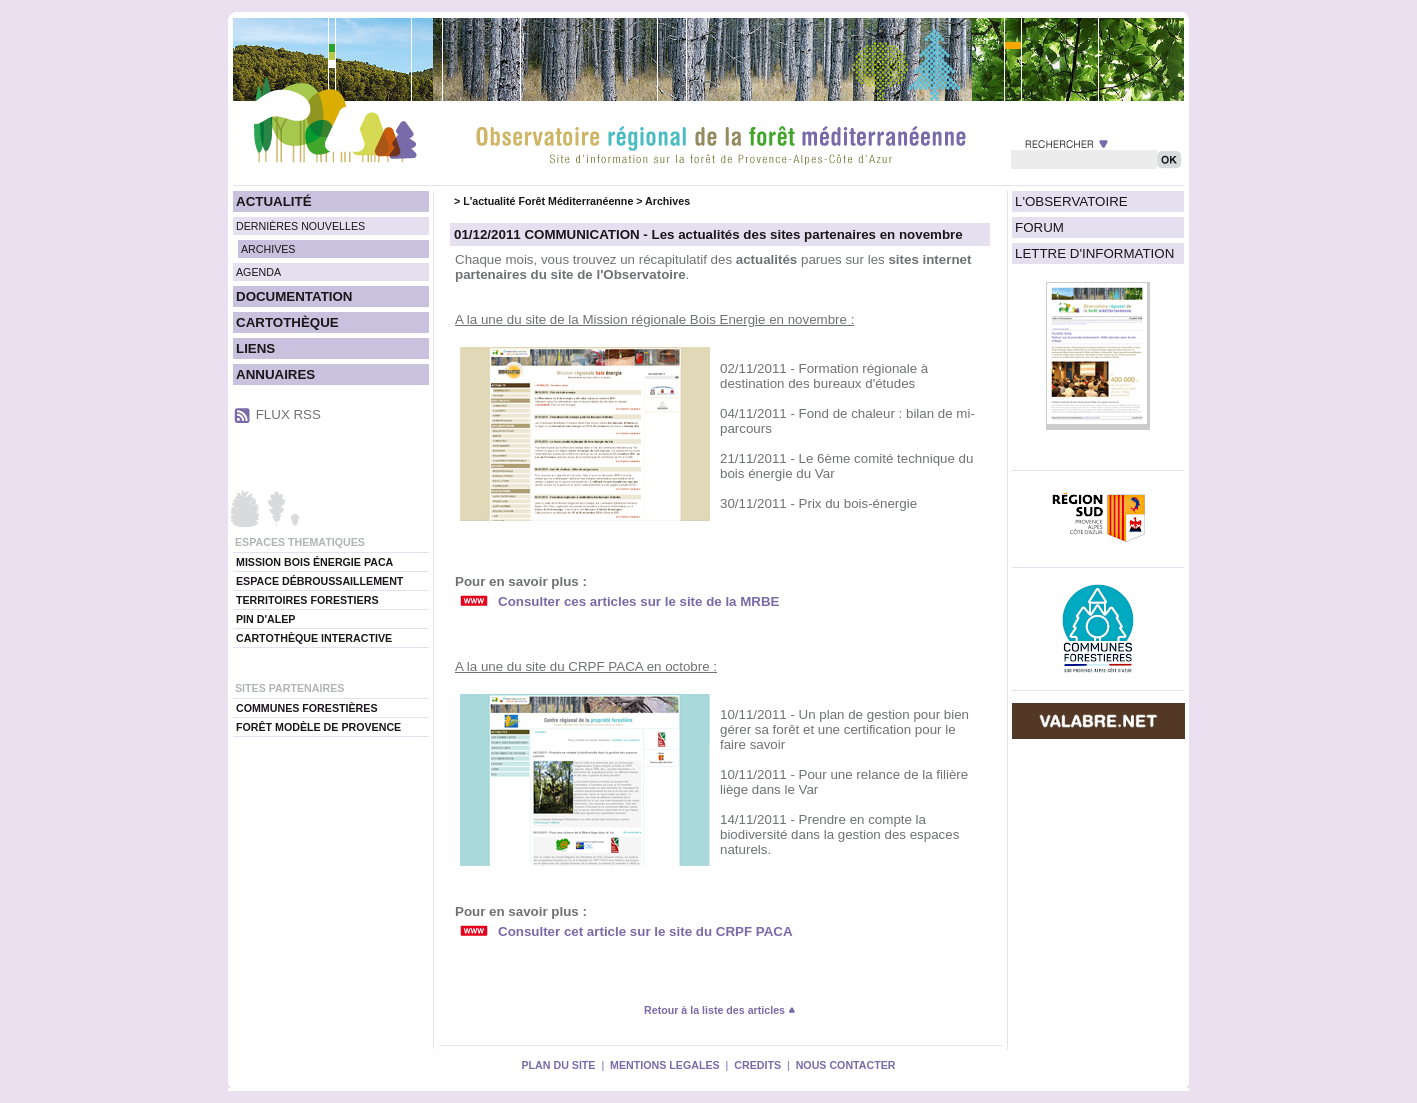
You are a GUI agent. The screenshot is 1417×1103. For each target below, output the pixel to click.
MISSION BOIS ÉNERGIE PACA (314, 562)
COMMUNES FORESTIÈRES (307, 708)
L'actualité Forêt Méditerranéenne (548, 201)
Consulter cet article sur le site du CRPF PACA (645, 931)
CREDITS (757, 1065)
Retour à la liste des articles (720, 1010)
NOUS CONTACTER (846, 1065)
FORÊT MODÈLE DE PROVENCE (318, 727)
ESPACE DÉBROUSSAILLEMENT (319, 581)
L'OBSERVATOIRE (1071, 201)
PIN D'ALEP (265, 619)
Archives (667, 201)
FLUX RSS (288, 414)
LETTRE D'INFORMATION (1094, 253)
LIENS (255, 348)
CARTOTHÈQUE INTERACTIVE (314, 638)
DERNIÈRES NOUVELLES (300, 226)
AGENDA (258, 272)
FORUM (1039, 227)
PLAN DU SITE (558, 1065)
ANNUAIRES (275, 374)
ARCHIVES (268, 249)
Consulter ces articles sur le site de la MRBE (638, 601)
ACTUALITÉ (274, 201)
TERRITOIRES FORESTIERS (307, 600)
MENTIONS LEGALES (665, 1065)
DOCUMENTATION (294, 296)
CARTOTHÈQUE (287, 322)
